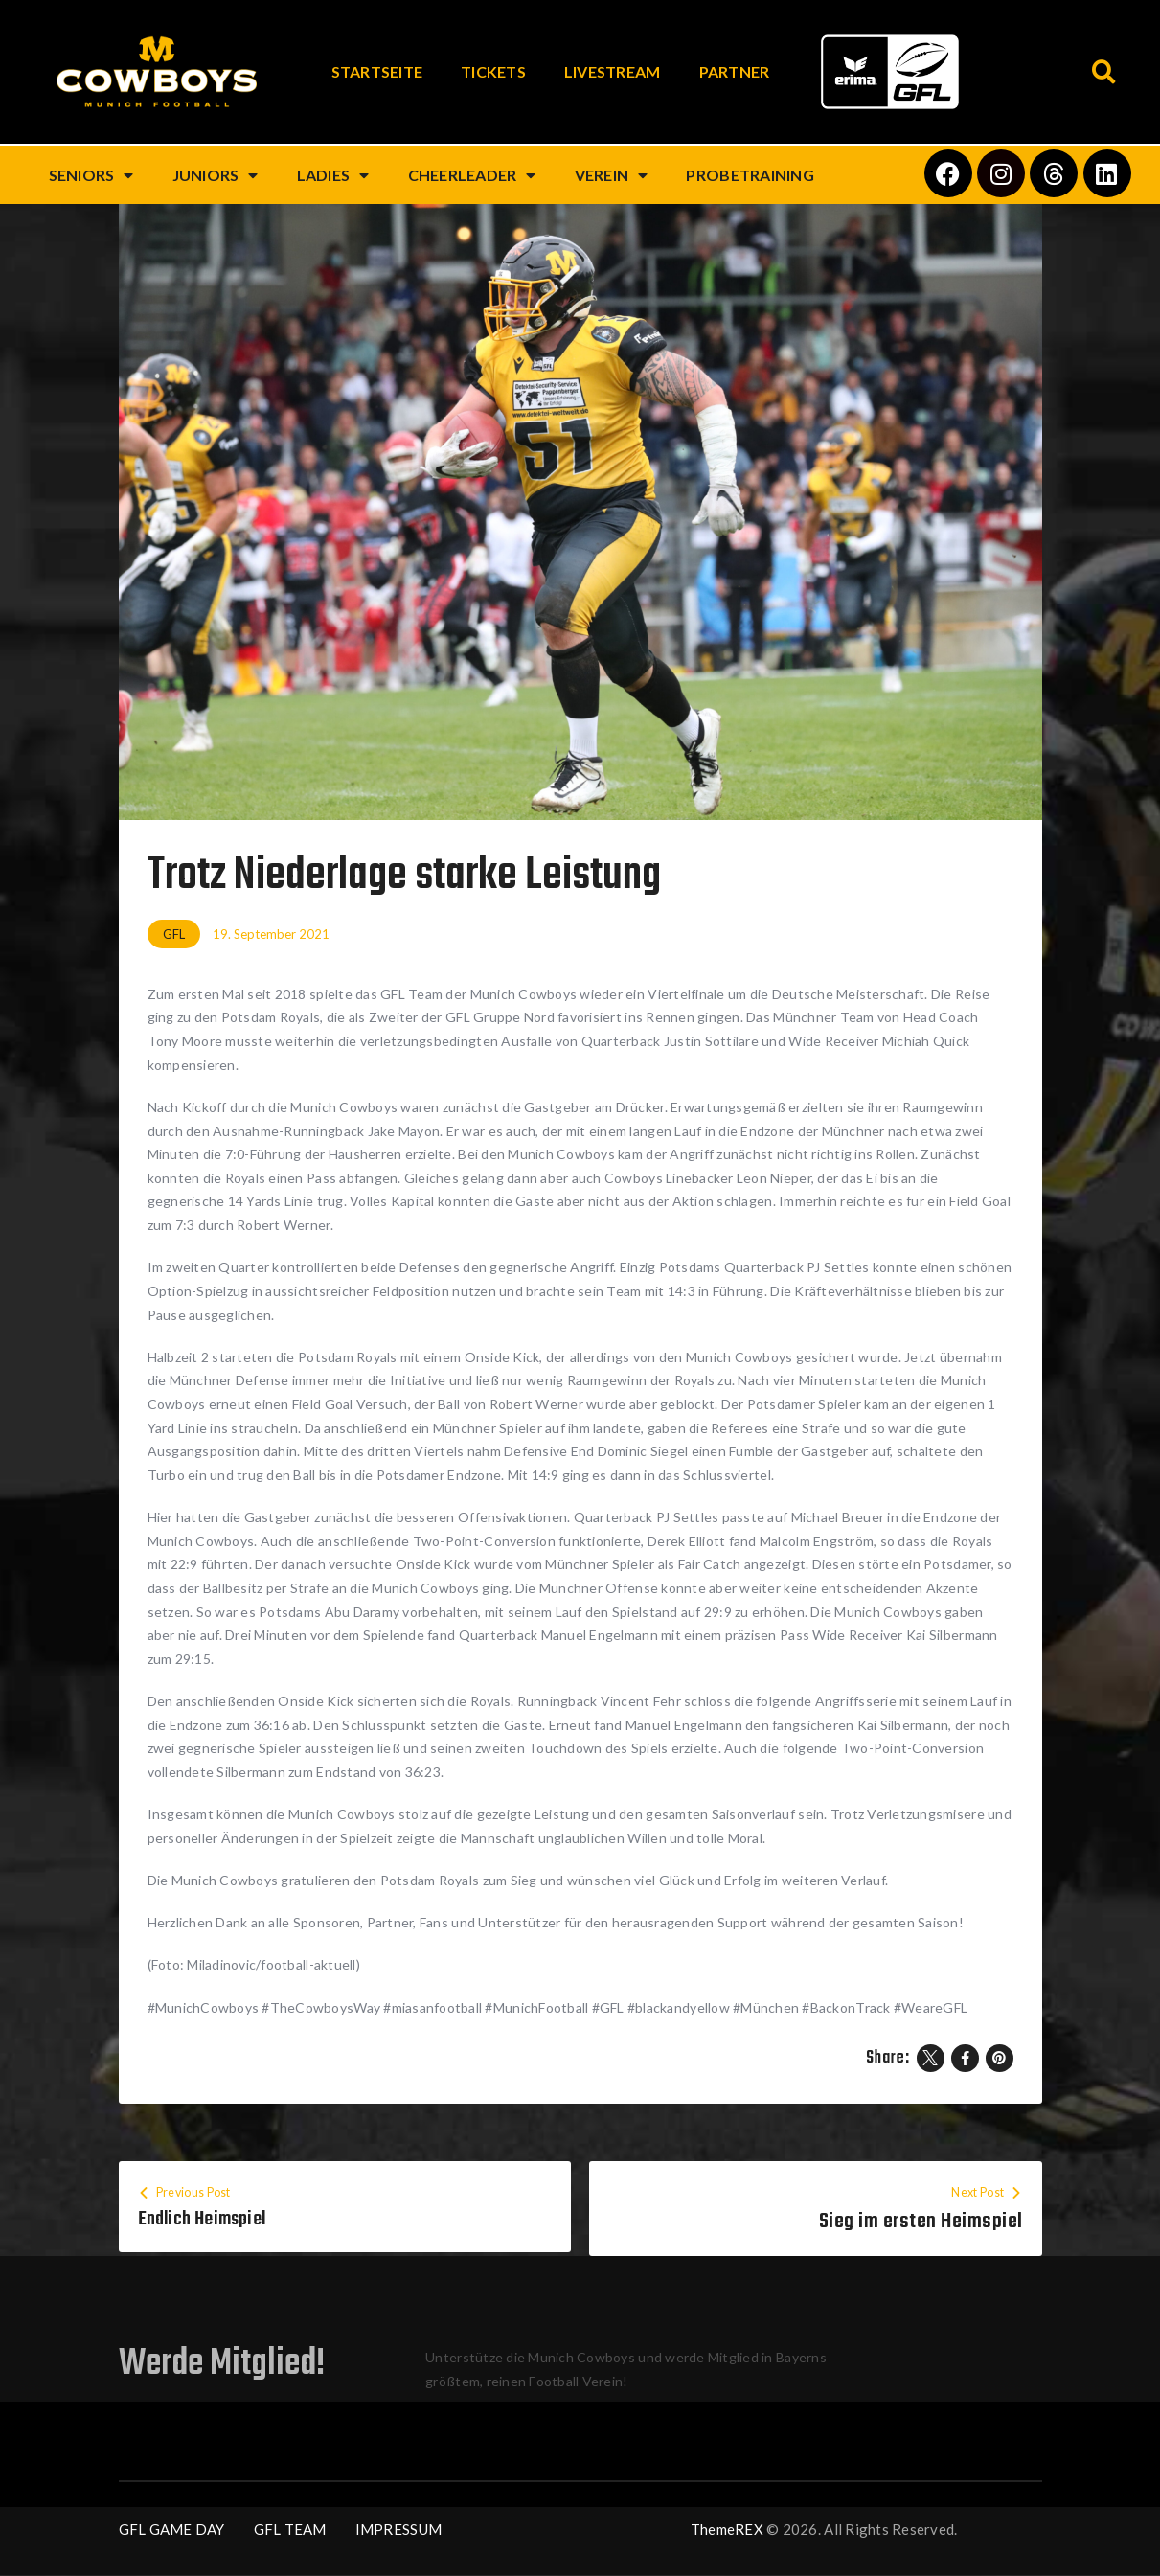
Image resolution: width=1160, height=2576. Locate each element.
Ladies (333, 175)
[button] (1104, 72)
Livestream (612, 71)
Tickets (493, 71)
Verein (611, 175)
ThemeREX (727, 2530)
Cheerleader (472, 175)
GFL (174, 934)
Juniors (215, 175)
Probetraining (749, 175)
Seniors (91, 175)
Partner (734, 71)
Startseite (377, 71)
